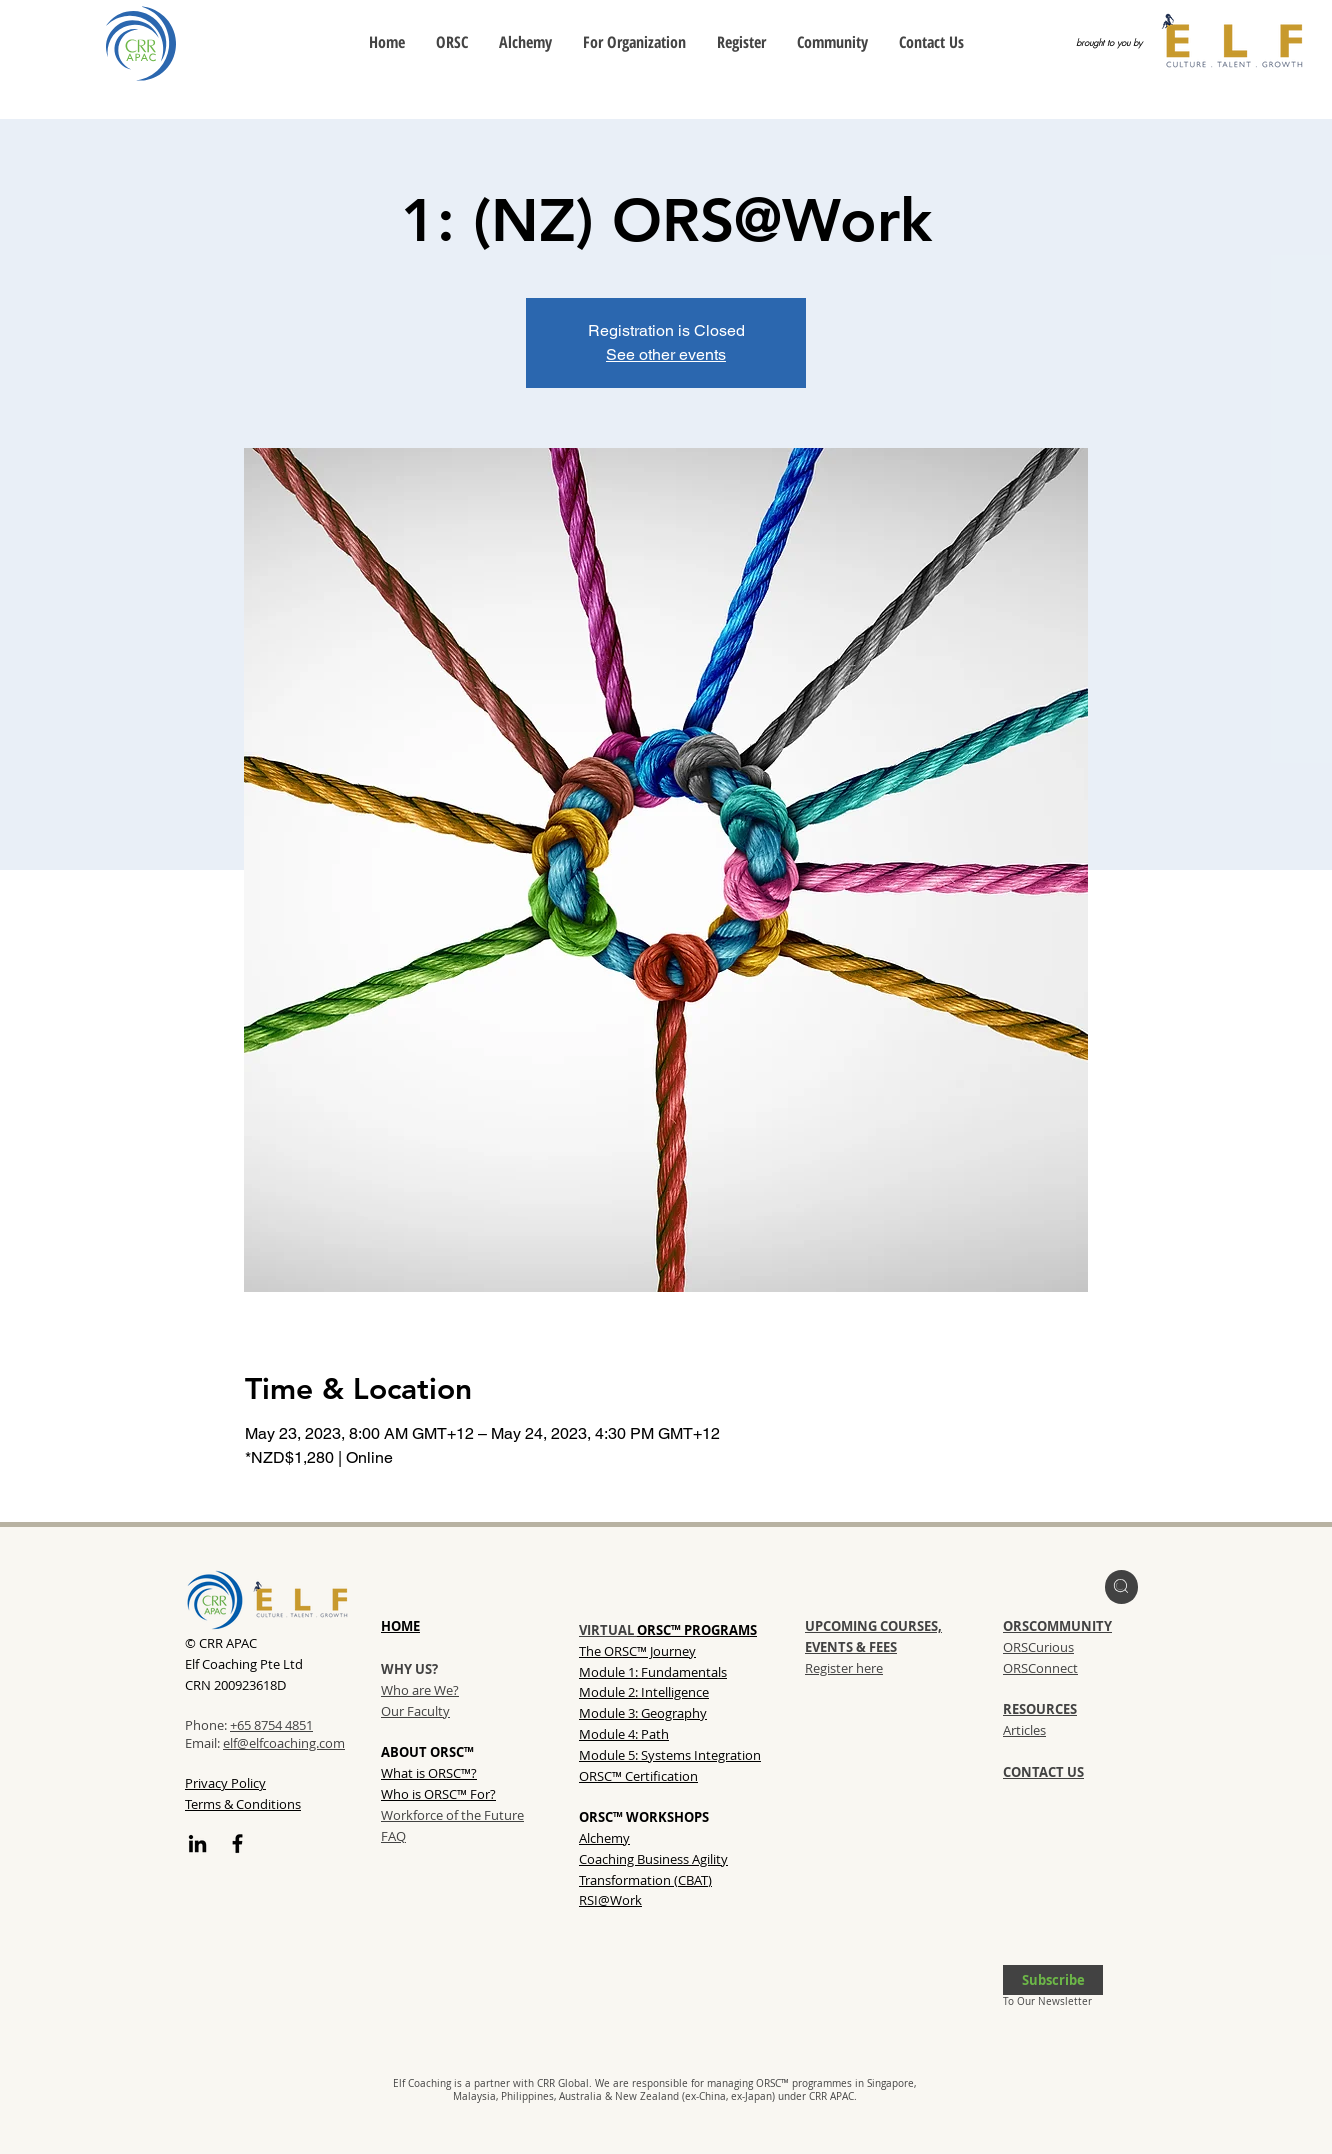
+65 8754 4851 (271, 1725)
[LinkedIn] (197, 1843)
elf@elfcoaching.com (284, 1743)
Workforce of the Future (452, 1815)
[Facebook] (237, 1843)
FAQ (393, 1836)
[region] (1121, 1587)
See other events (666, 354)
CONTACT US (1043, 1772)
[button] (1053, 1980)
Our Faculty (415, 1711)
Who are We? (420, 1690)
